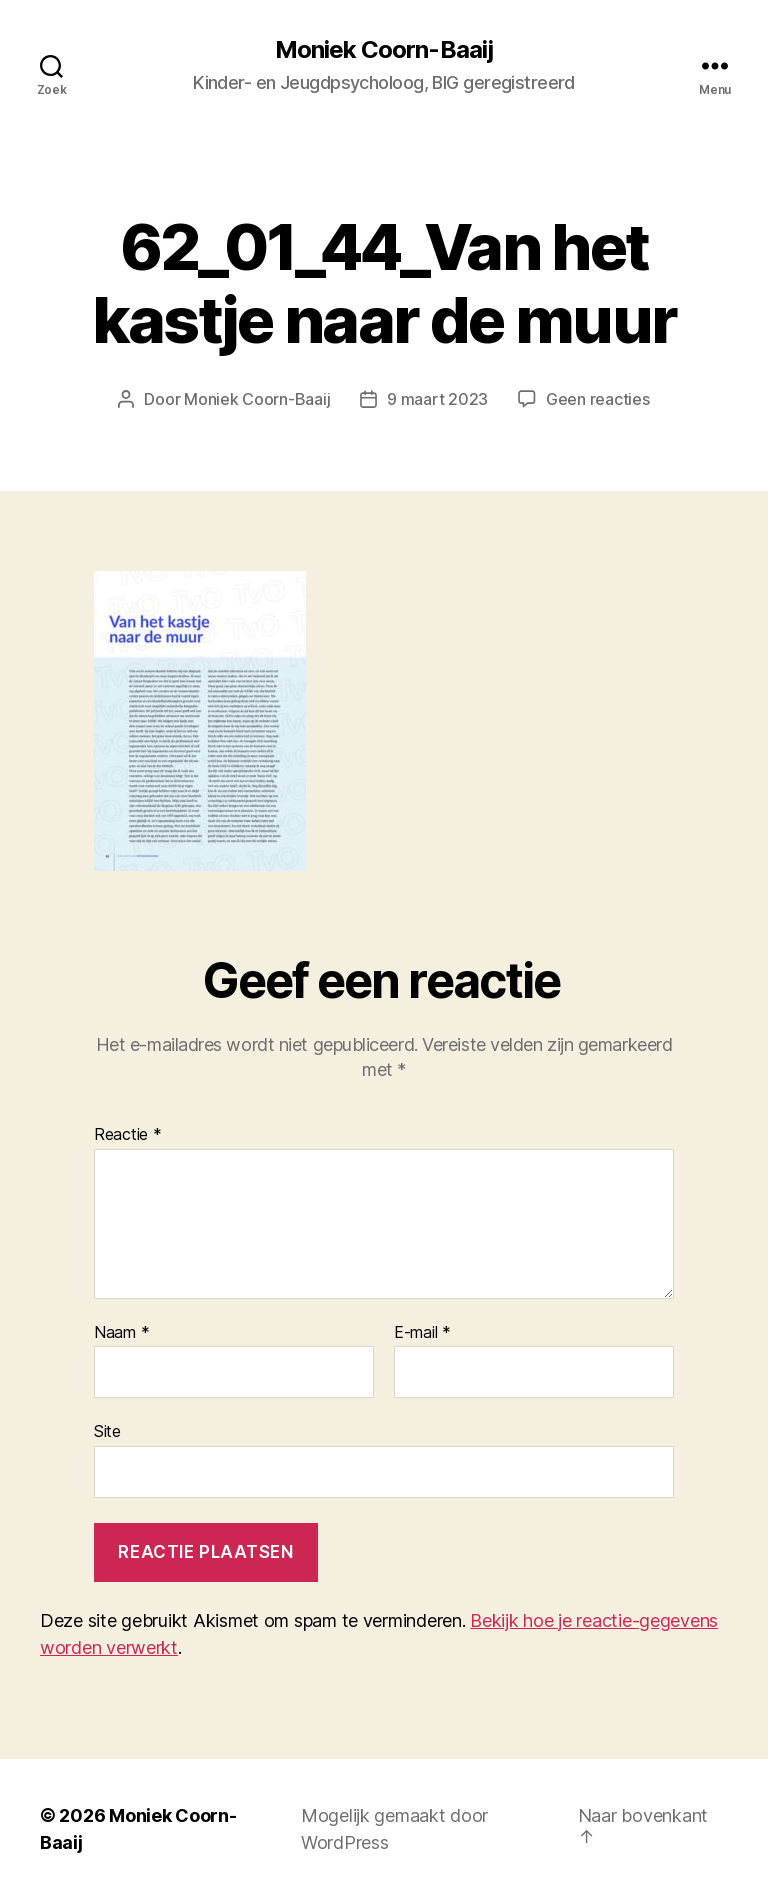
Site (107, 1431)
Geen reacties (598, 399)
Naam (121, 1333)
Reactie (128, 1135)
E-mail (422, 1333)
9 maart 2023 (437, 399)
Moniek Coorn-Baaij (383, 50)
